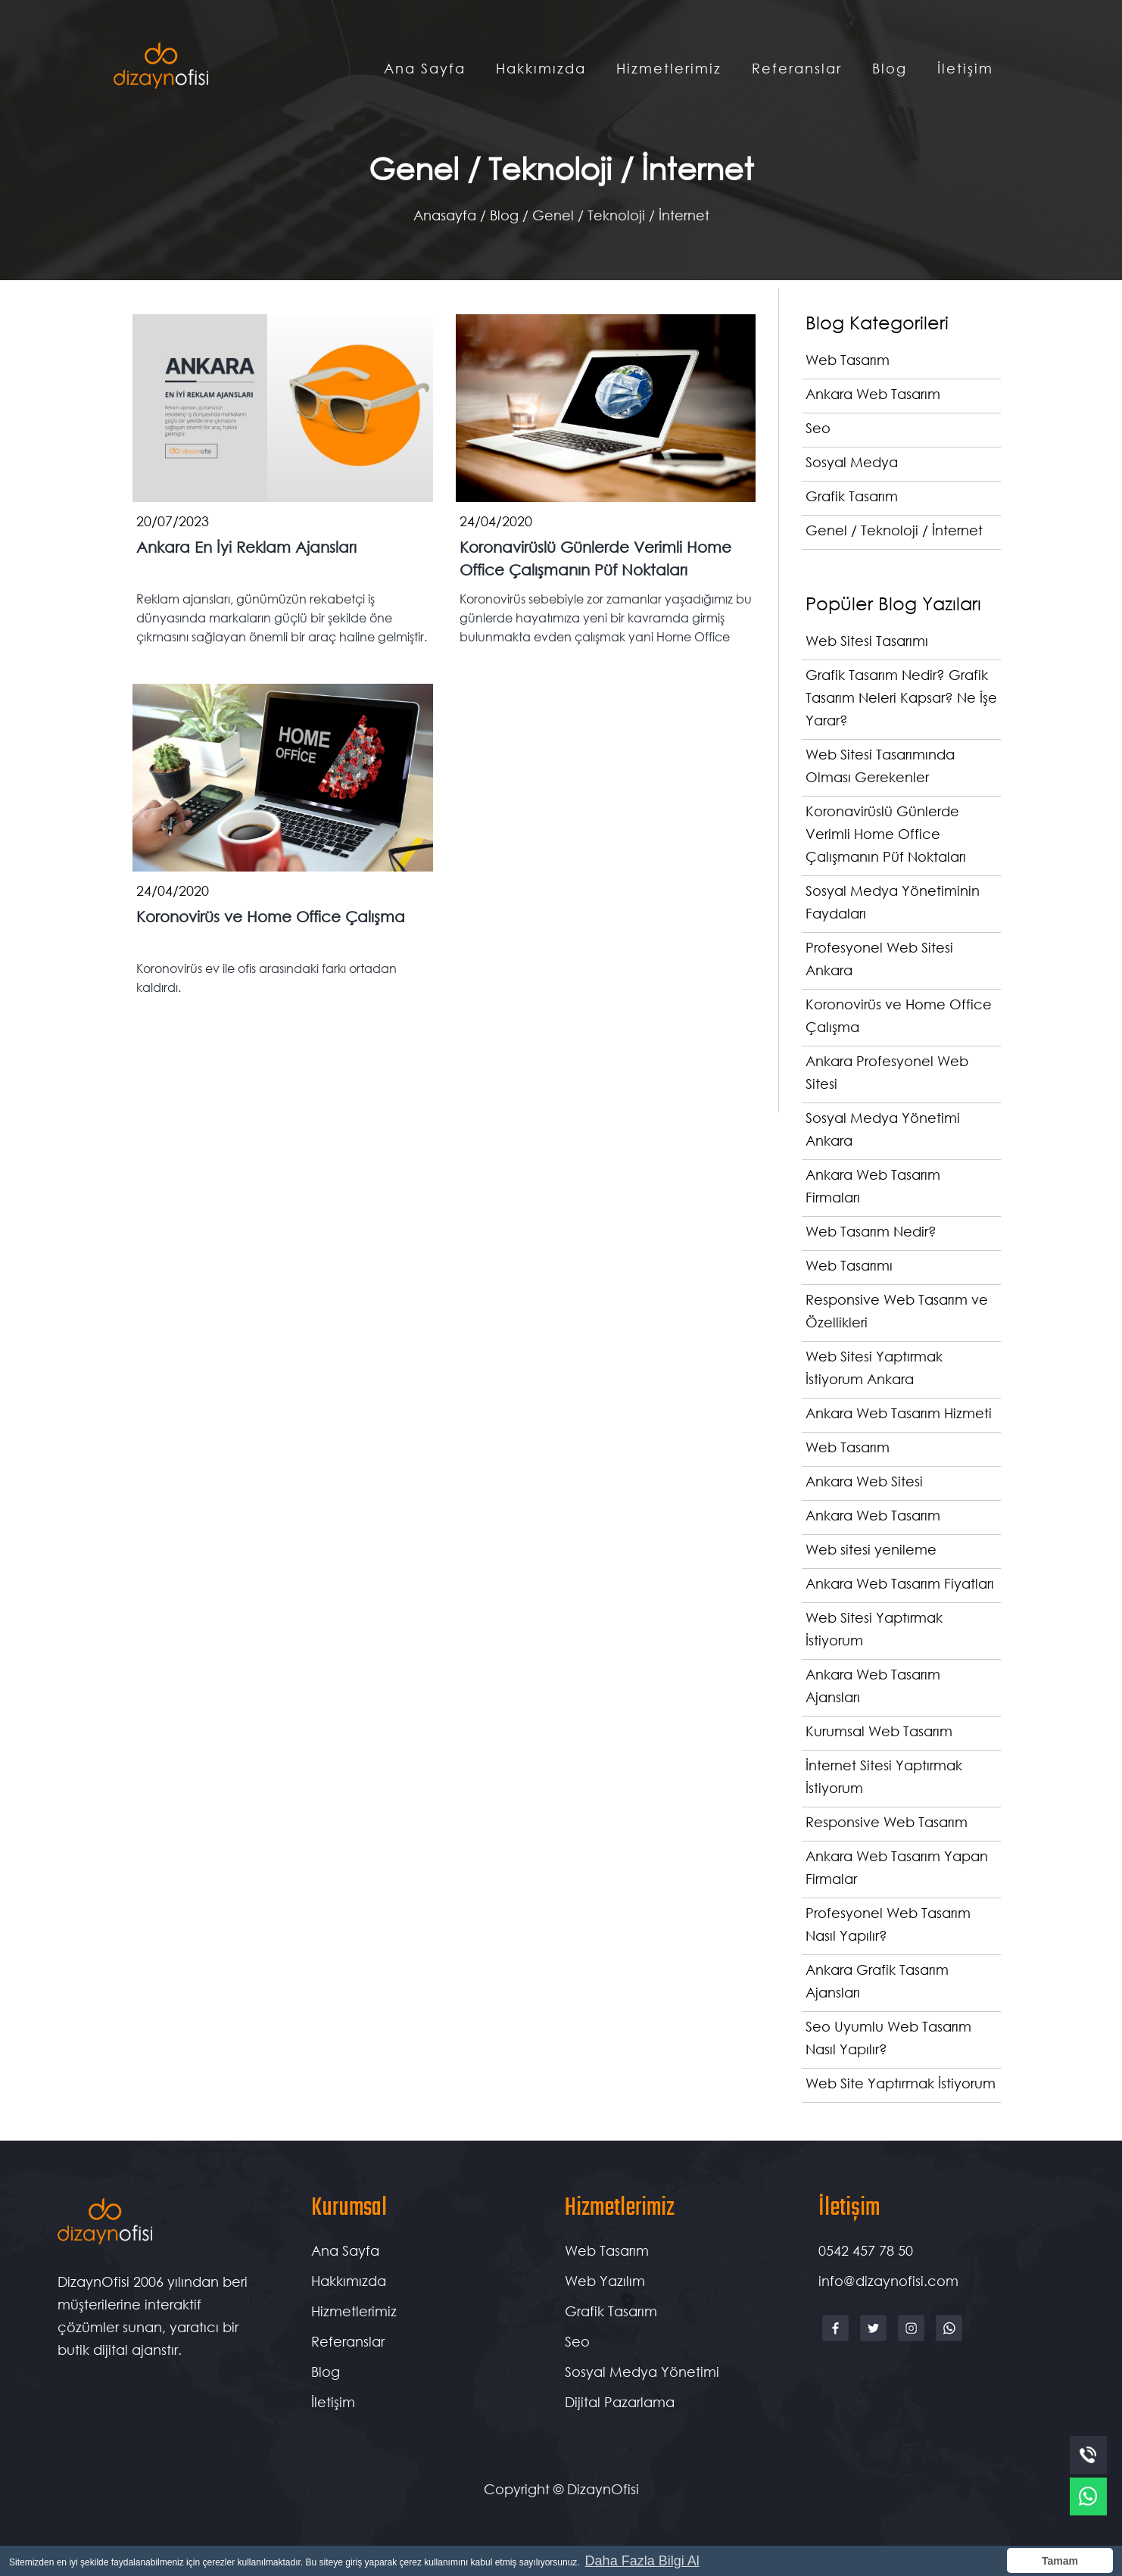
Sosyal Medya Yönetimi (642, 2371)
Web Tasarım (607, 2250)
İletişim (965, 68)
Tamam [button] (1060, 2561)
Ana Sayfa (425, 68)
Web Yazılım (605, 2280)
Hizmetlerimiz (669, 68)
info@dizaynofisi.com (888, 2280)
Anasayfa (444, 215)
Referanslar (797, 68)
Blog (889, 68)
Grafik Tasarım (611, 2311)
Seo (577, 2341)
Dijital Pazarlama (620, 2402)
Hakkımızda (541, 68)
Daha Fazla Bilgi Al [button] (642, 2560)
